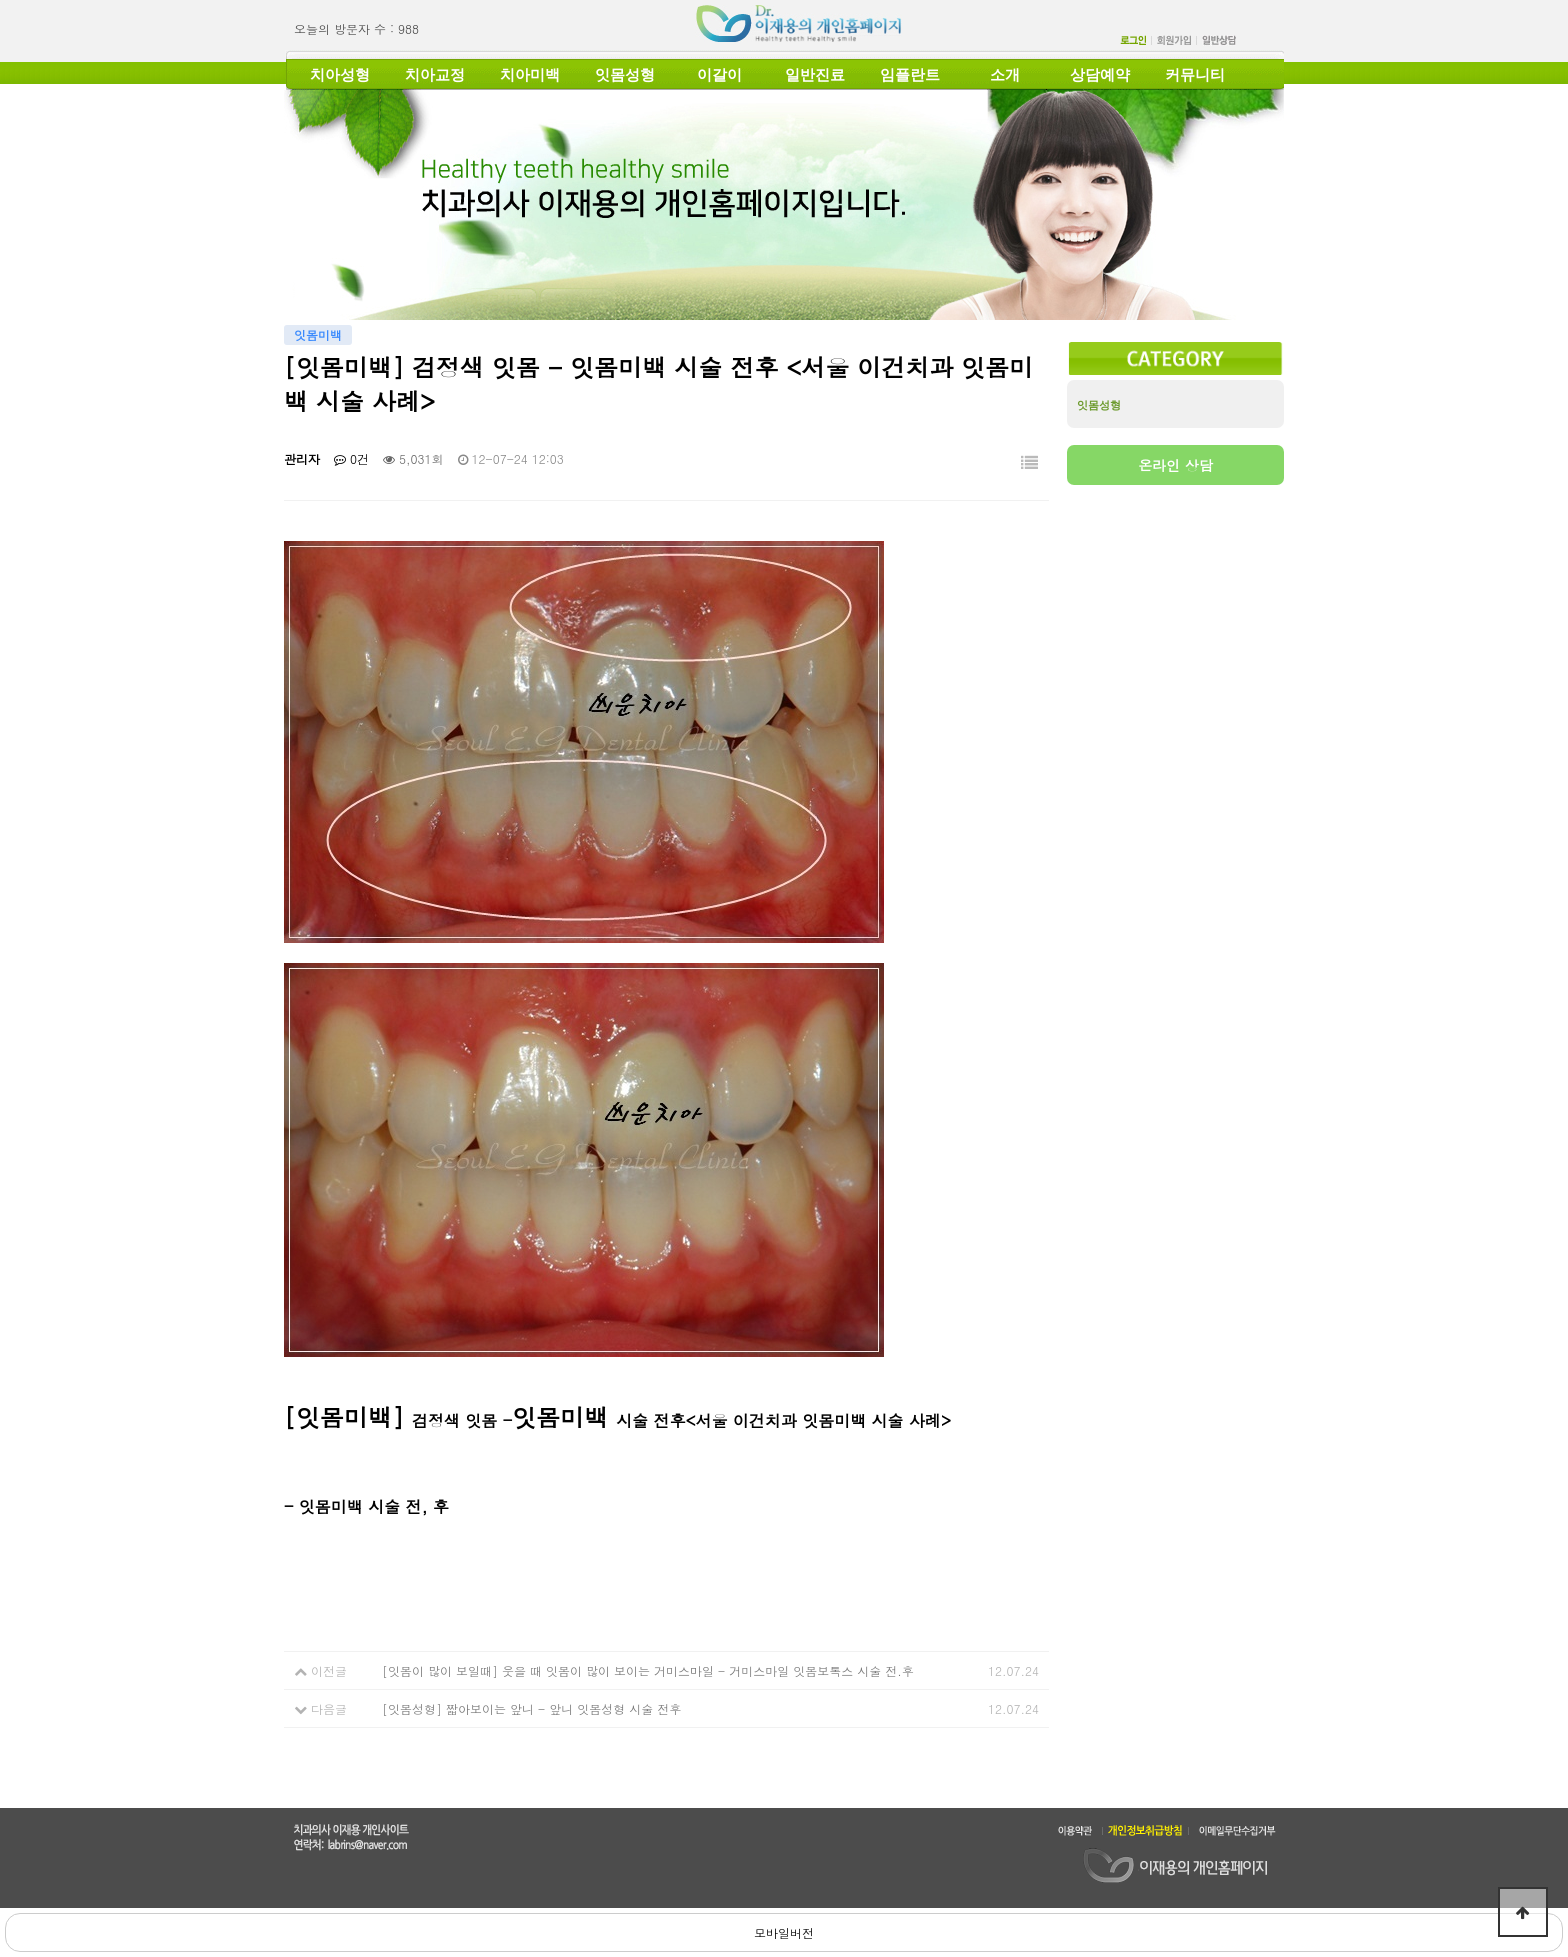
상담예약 (1100, 75)
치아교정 (435, 75)
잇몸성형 (625, 75)
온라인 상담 (1175, 465)
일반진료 (815, 75)
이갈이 (719, 75)
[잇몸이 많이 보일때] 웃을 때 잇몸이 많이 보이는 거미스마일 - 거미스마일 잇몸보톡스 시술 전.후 (648, 1670)
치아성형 (340, 75)
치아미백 (530, 75)
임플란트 (910, 75)
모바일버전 (784, 1932)
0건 (351, 458)
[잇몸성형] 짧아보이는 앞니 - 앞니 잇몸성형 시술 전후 (531, 1708)
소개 (1005, 75)
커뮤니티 (1195, 75)
